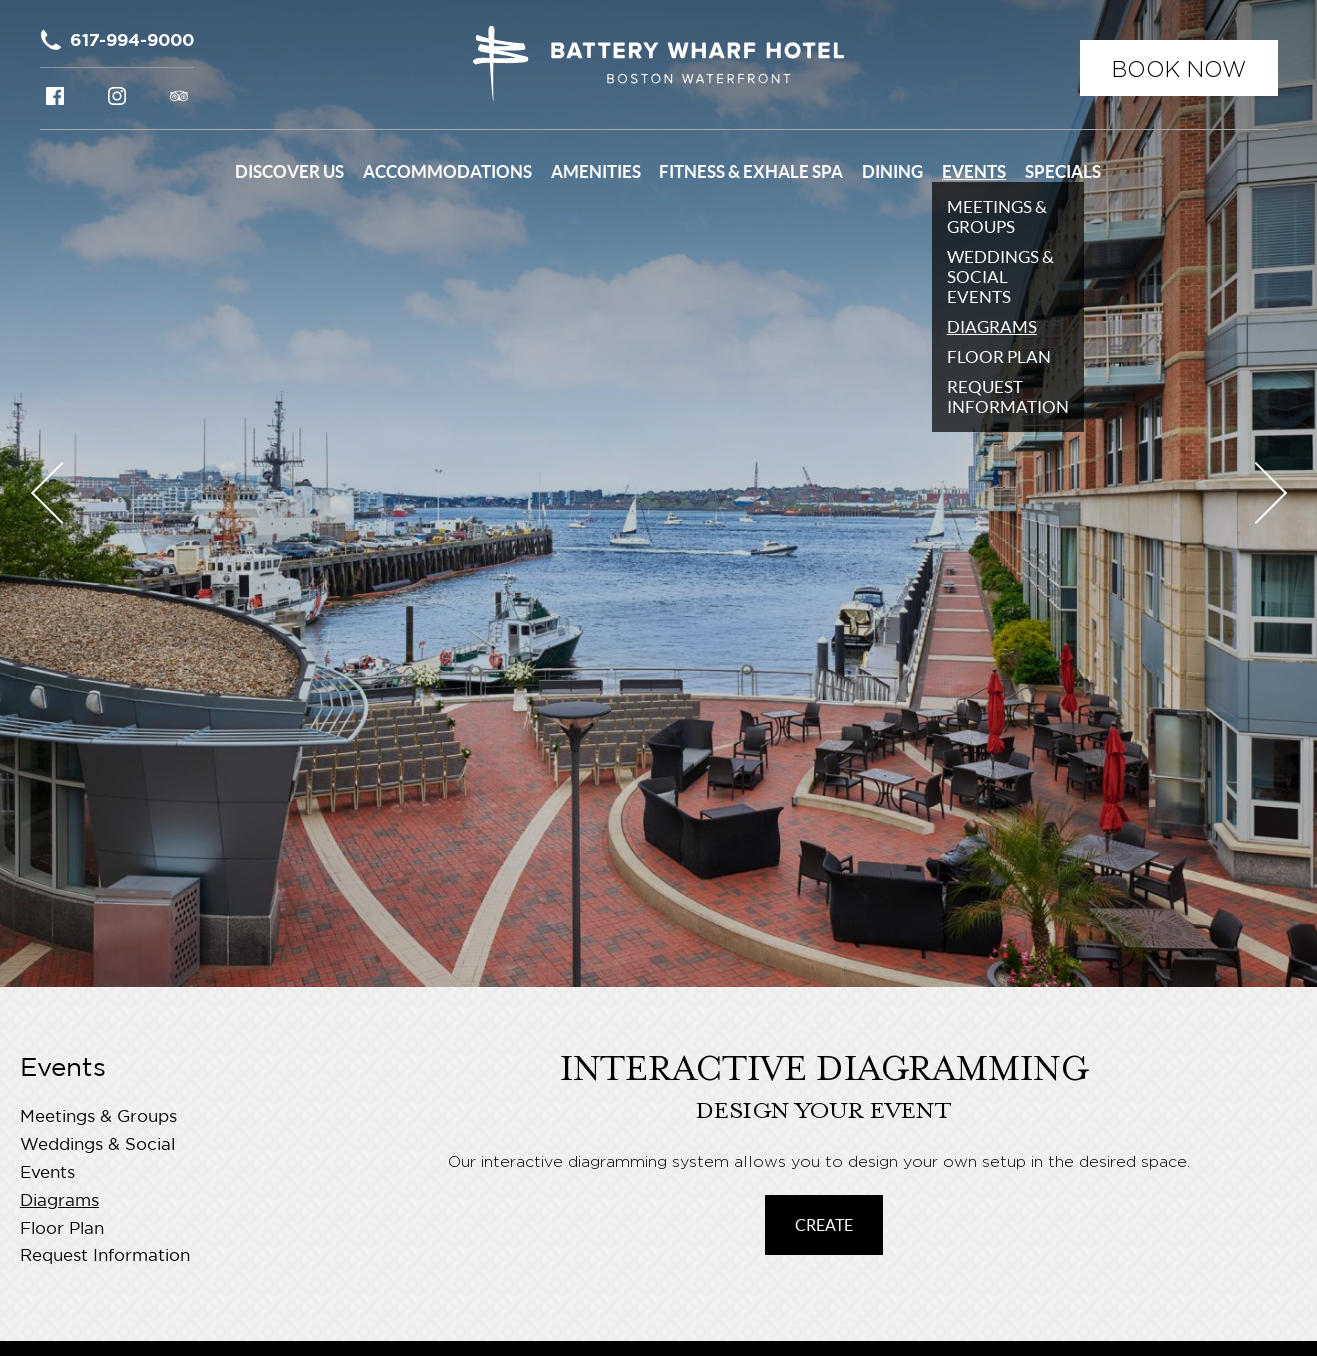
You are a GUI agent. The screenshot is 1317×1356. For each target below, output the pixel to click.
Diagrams (59, 1201)
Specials (1063, 171)
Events (974, 171)
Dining (892, 171)
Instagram (117, 96)
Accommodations (447, 171)
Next (1255, 493)
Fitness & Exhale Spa (751, 171)
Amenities (596, 171)
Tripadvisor (179, 96)
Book (1179, 69)
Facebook (55, 96)
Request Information (105, 1256)
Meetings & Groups (98, 1117)
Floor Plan (62, 1229)
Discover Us (289, 171)
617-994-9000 (132, 39)
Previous (61, 493)
